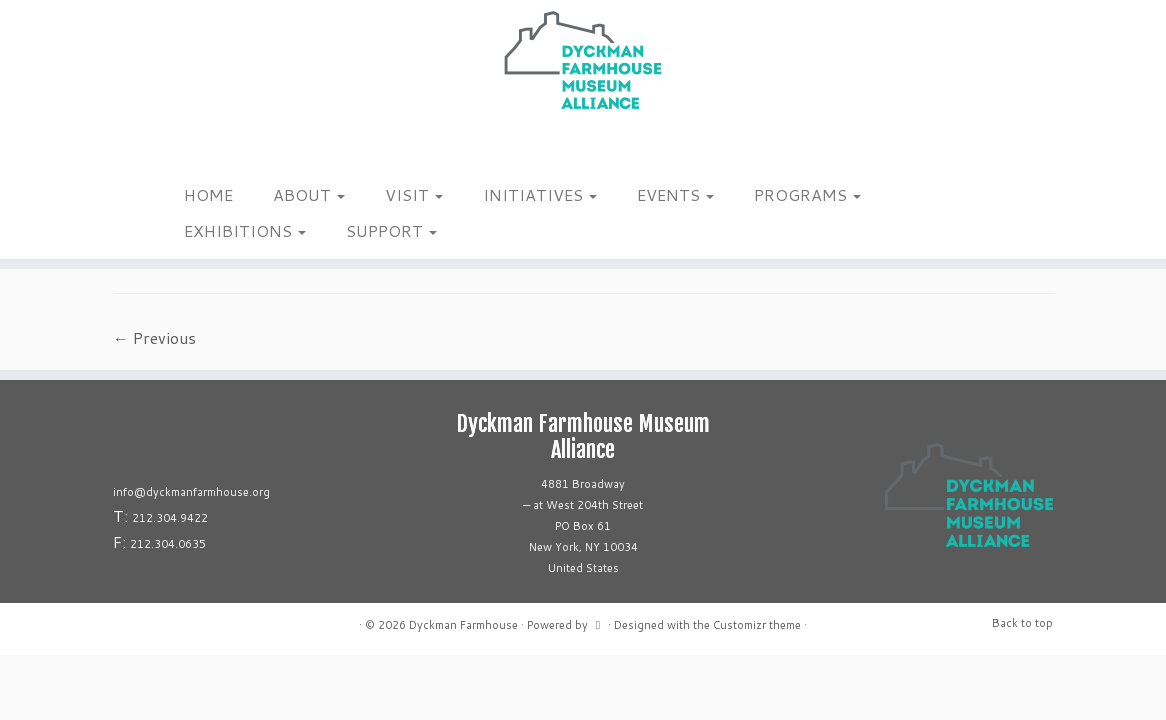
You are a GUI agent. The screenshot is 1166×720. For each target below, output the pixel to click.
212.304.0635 (168, 544)
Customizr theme (757, 625)
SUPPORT (391, 230)
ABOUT (309, 194)
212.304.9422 (170, 518)
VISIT (414, 194)
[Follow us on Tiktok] (201, 149)
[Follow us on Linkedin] (214, 149)
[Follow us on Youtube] (227, 149)
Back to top (1022, 623)
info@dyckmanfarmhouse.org (191, 492)
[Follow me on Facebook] (188, 149)
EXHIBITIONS (245, 230)
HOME (208, 194)
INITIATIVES (540, 194)
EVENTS (675, 194)
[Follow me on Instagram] (175, 149)
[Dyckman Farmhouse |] (583, 60)
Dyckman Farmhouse (463, 625)
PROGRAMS (807, 194)
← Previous (154, 337)
